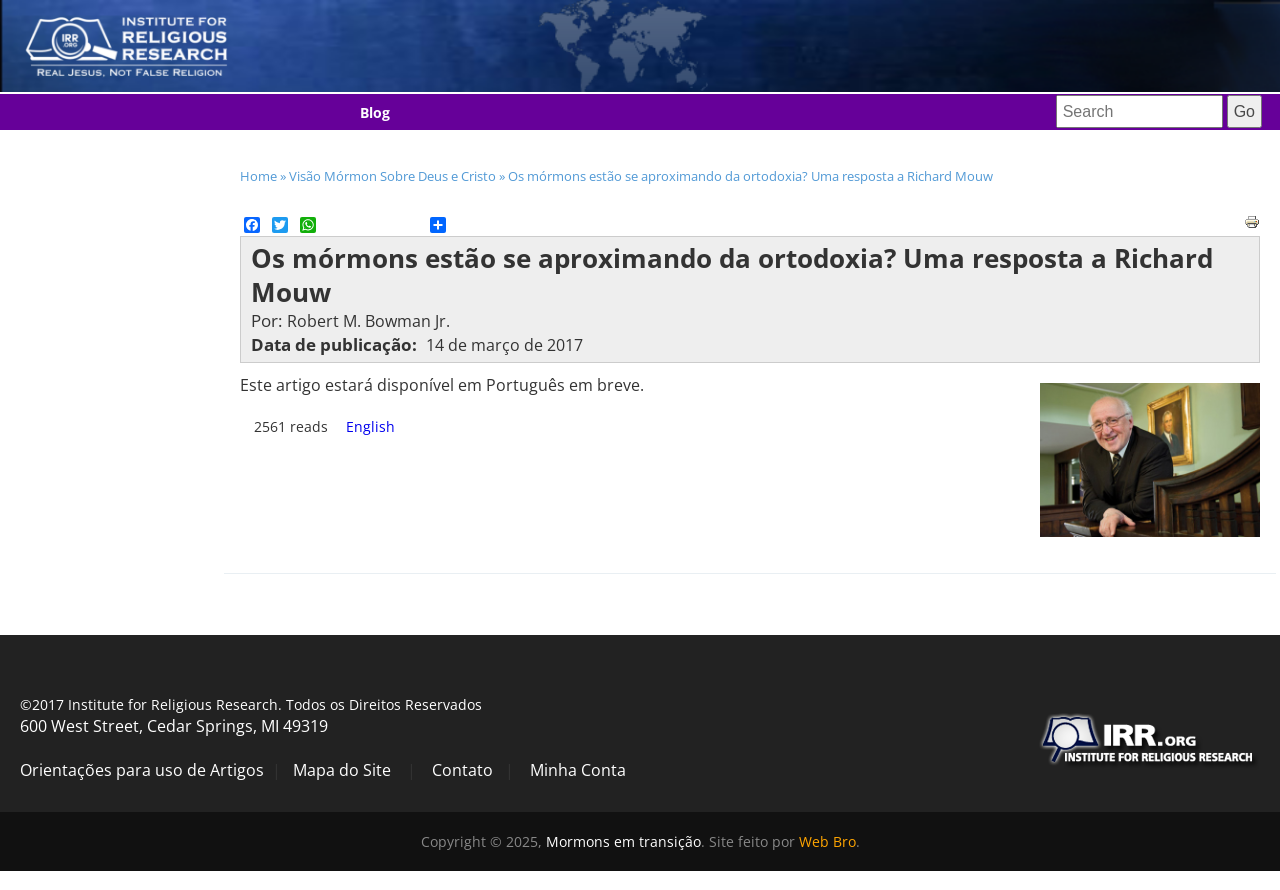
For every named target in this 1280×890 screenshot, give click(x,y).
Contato (462, 770)
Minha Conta (578, 770)
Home (258, 176)
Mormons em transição (623, 841)
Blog (375, 112)
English (370, 426)
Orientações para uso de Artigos (142, 770)
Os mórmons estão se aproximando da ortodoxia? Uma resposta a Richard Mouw (750, 176)
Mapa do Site (342, 770)
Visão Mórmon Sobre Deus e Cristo (392, 176)
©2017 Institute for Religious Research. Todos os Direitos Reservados (251, 704)
